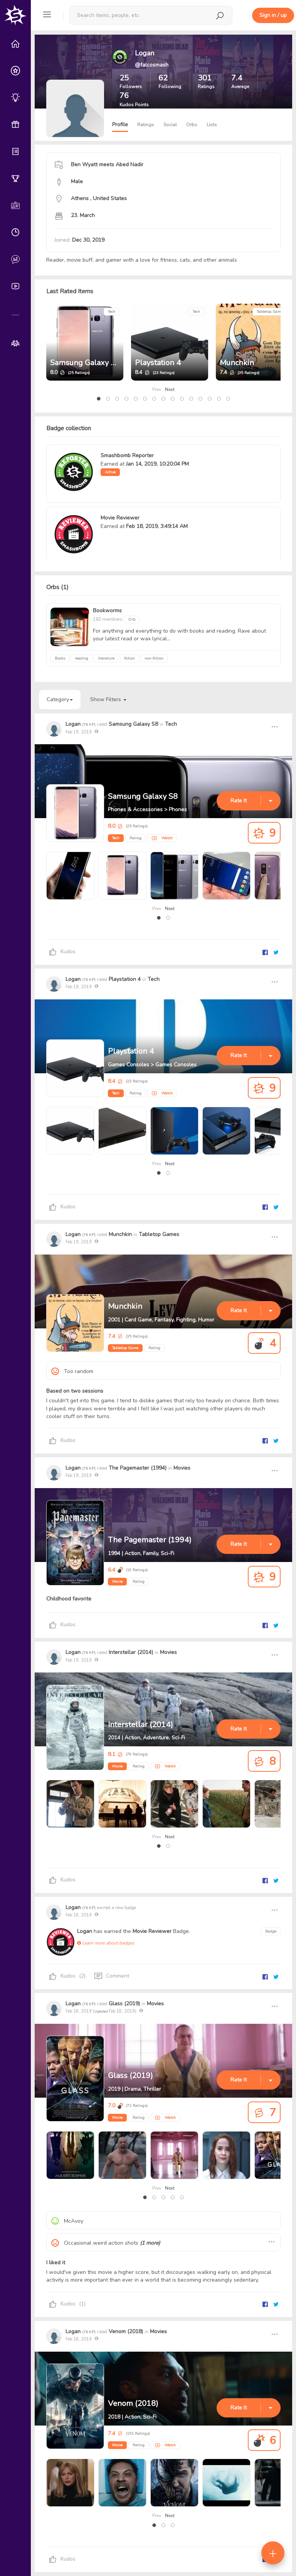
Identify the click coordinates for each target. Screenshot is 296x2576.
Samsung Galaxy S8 (85, 362)
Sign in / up (273, 15)
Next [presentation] (170, 389)
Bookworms (107, 610)
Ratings (145, 125)
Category (60, 699)
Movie (117, 1581)
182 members (108, 619)
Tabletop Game (125, 1348)
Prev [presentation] (156, 389)
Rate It (238, 800)
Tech (111, 311)
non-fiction (154, 658)
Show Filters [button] (108, 699)
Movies (181, 1468)
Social (170, 125)
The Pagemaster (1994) (137, 1468)
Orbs (191, 125)
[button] (98, 399)
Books (60, 658)
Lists (212, 125)
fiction (129, 658)
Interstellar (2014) (131, 1652)
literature (106, 658)
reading (81, 658)
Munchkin (237, 362)
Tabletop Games (271, 311)
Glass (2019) (124, 2003)
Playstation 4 (158, 362)
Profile (120, 124)
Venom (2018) (126, 2331)
